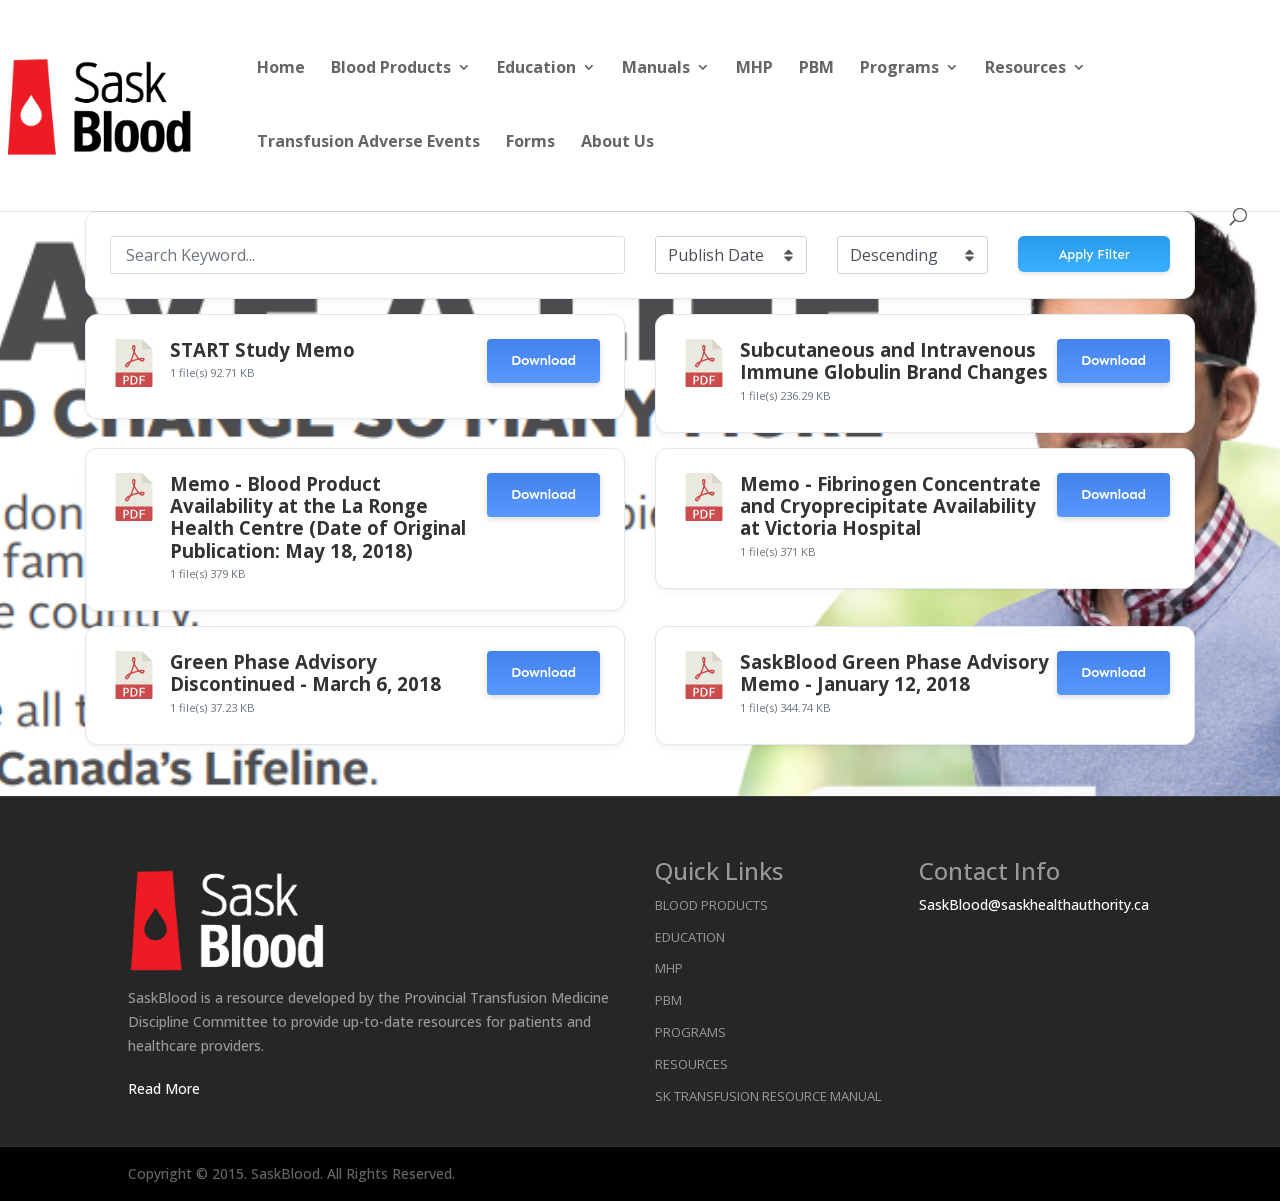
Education (536, 69)
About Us (617, 143)
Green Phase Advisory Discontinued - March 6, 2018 (305, 672)
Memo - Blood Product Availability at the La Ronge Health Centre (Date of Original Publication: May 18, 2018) (318, 517)
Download (543, 360)
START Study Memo (262, 349)
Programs (899, 69)
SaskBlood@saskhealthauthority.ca (1034, 904)
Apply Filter (1094, 254)
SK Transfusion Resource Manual (768, 1096)
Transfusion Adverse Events (368, 143)
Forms (530, 143)
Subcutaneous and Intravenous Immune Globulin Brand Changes (894, 360)
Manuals (656, 69)
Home (281, 69)
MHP (754, 69)
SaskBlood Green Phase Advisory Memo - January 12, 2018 (894, 672)
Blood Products (391, 69)
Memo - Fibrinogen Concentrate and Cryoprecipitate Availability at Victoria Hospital (890, 506)
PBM (816, 69)
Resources (1025, 69)
